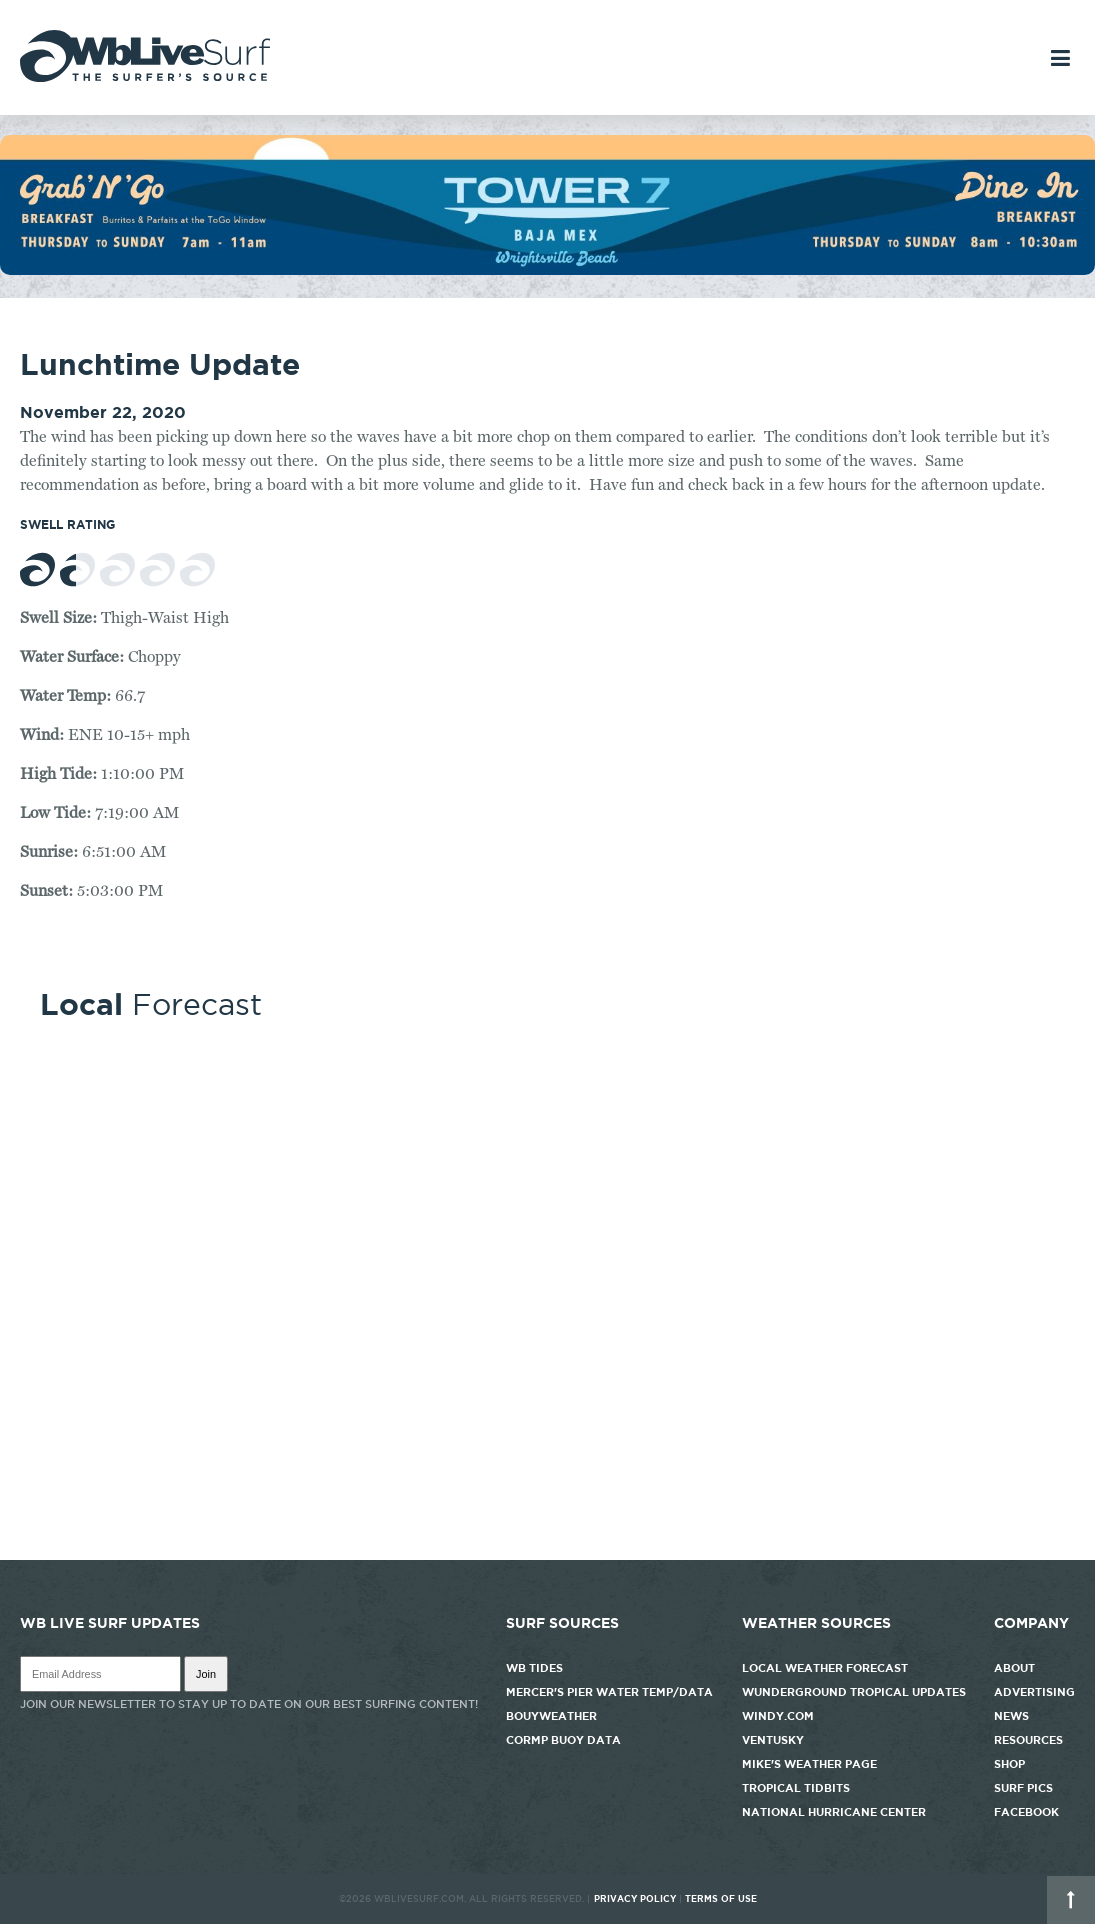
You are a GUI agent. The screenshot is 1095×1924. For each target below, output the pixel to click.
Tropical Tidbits (796, 1788)
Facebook (1026, 1812)
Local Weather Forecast (825, 1668)
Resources (1028, 1740)
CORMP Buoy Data (563, 1740)
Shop (1009, 1764)
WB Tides (534, 1668)
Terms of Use (721, 1899)
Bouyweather (551, 1716)
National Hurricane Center (834, 1812)
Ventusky (773, 1740)
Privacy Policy (635, 1899)
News (1011, 1716)
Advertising (1034, 1692)
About (1014, 1668)
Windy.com (778, 1716)
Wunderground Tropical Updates (854, 1692)
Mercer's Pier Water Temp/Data (609, 1692)
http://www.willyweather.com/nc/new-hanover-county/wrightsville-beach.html (547, 1550)
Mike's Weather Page (809, 1764)
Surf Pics (1023, 1788)
